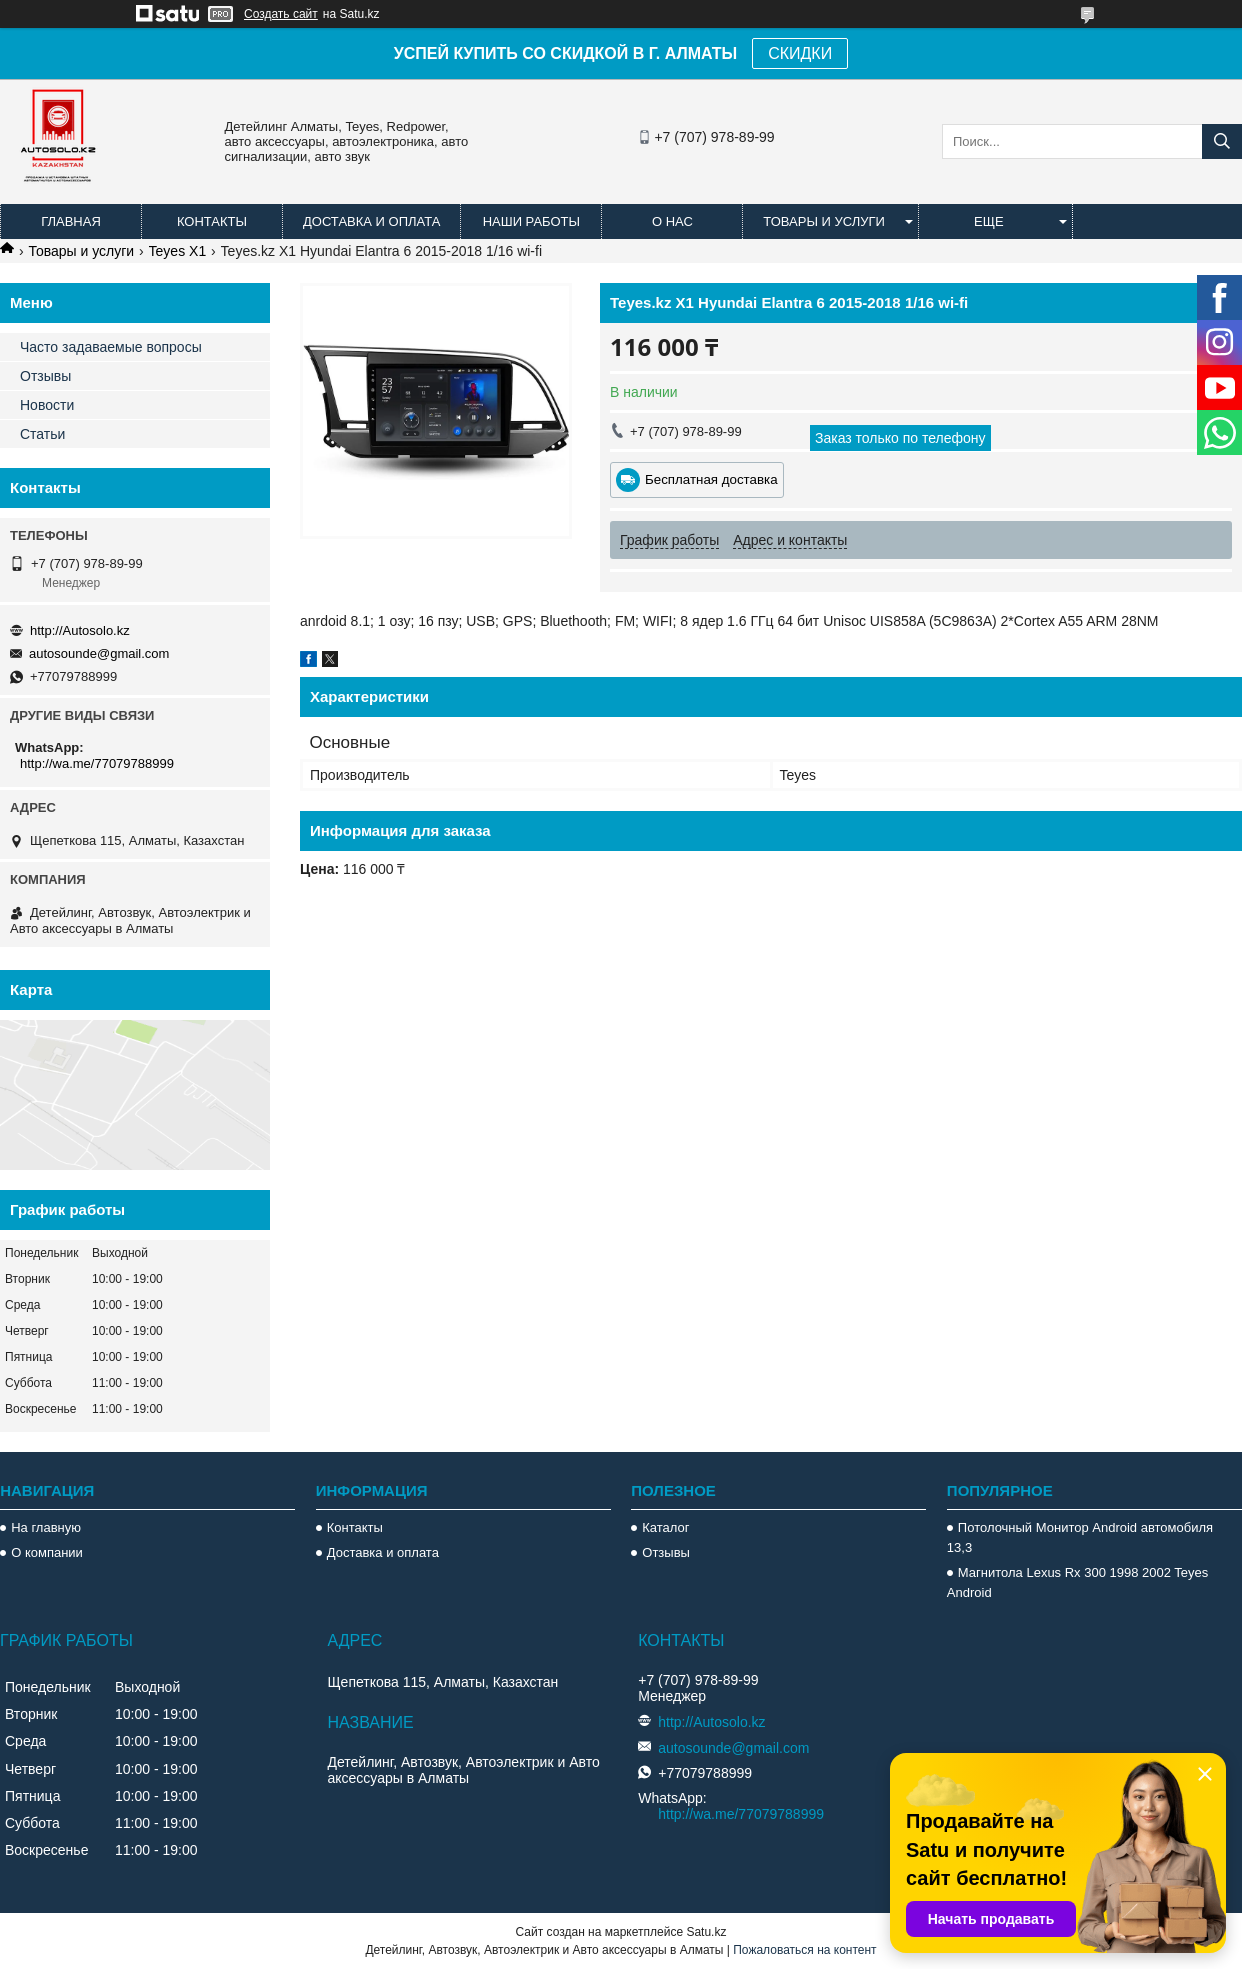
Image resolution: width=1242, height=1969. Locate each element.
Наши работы (531, 221)
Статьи (42, 434)
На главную (46, 1527)
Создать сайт (281, 14)
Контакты (212, 221)
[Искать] (1222, 141)
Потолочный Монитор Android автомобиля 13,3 (1080, 1537)
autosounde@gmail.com (99, 653)
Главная (71, 221)
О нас (672, 221)
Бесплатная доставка (711, 479)
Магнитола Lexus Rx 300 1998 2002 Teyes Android (1077, 1582)
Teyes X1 (178, 251)
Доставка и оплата (371, 221)
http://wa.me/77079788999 (97, 763)
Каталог (665, 1527)
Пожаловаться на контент (804, 1950)
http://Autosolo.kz (80, 630)
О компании (47, 1552)
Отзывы (45, 376)
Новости (47, 405)
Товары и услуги (824, 221)
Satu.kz (706, 1932)
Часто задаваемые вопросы (111, 347)
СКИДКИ (800, 53)
